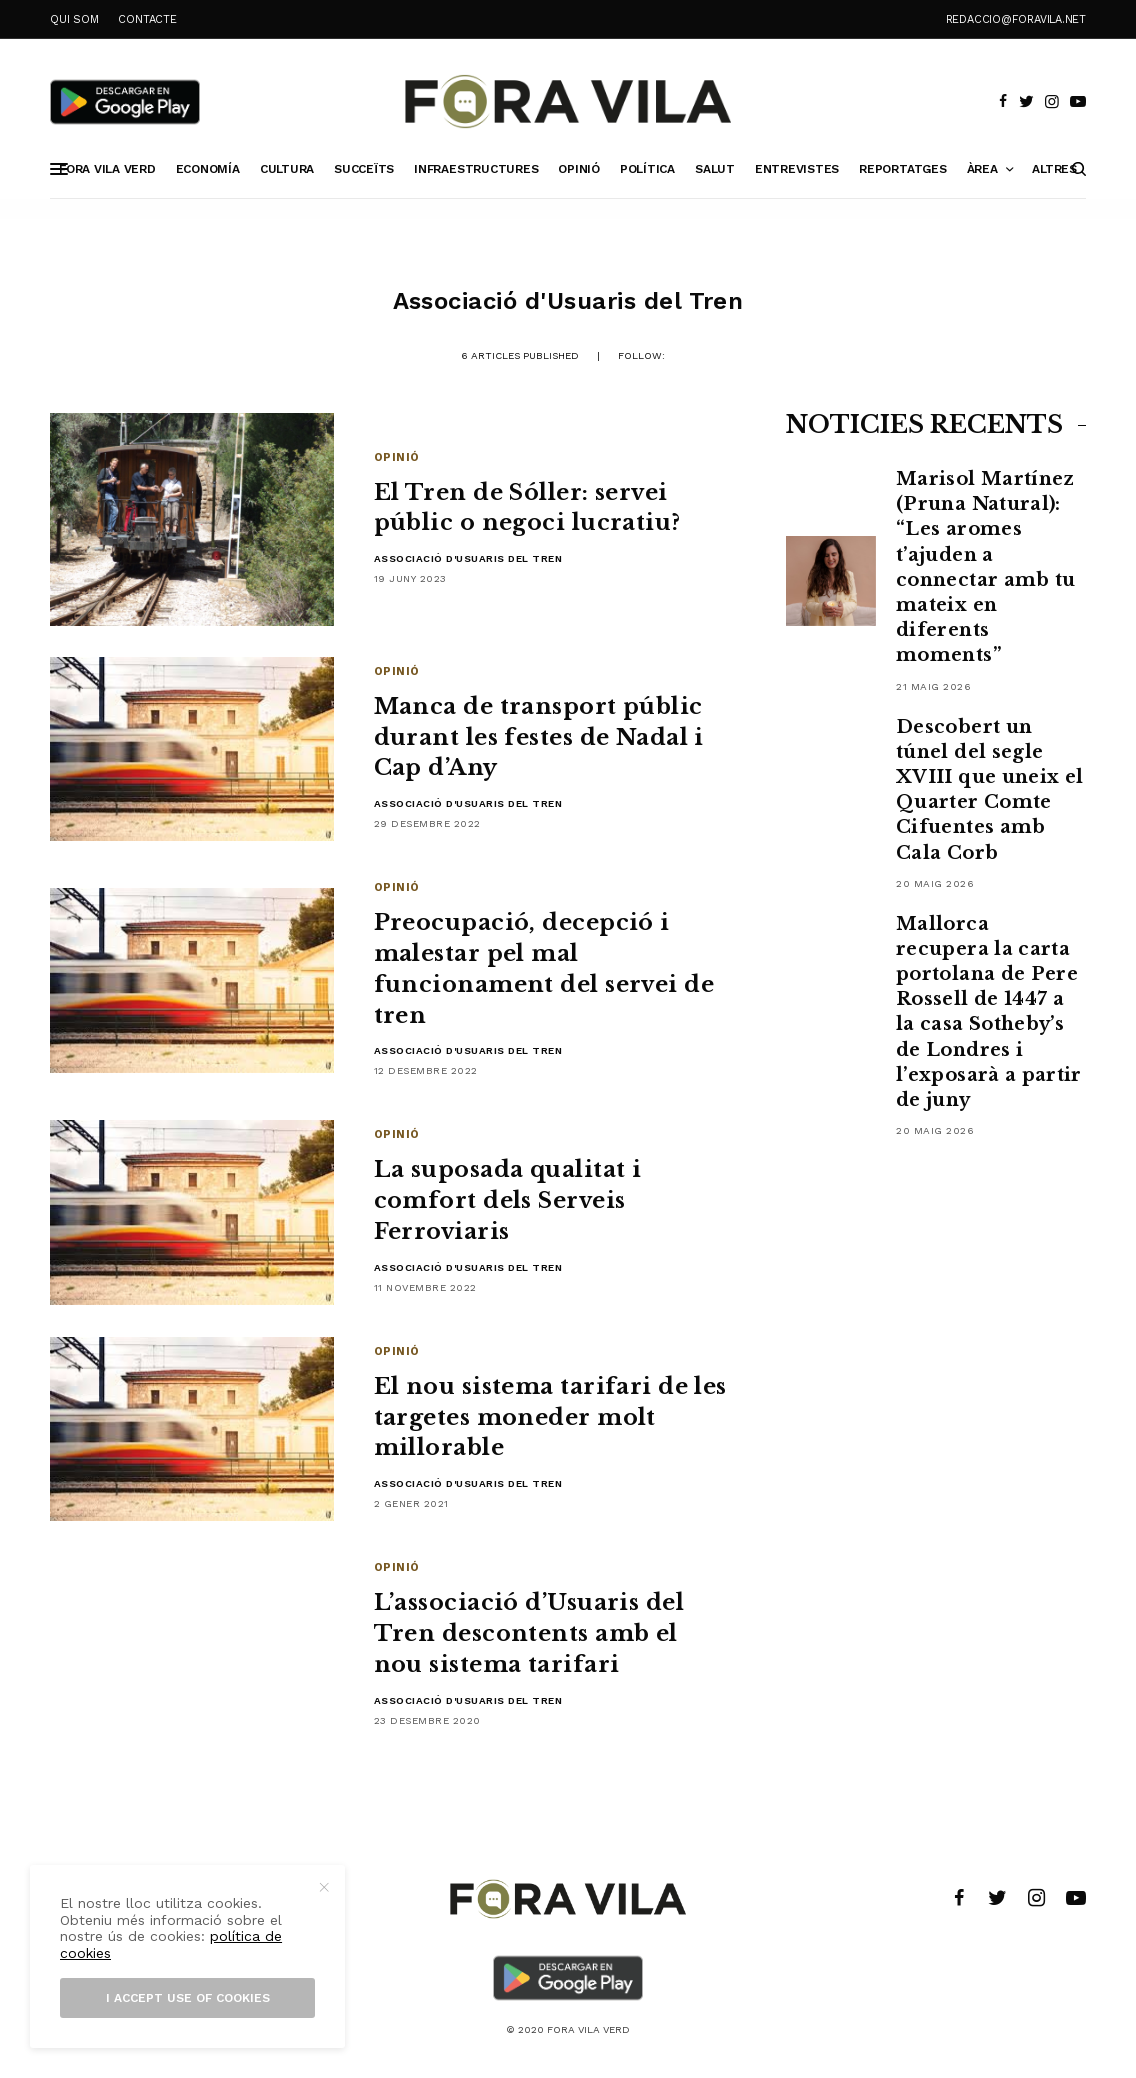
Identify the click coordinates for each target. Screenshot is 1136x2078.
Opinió (397, 457)
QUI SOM (74, 19)
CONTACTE (147, 19)
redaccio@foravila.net (1016, 19)
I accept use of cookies (188, 1998)
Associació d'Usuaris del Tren (468, 558)
